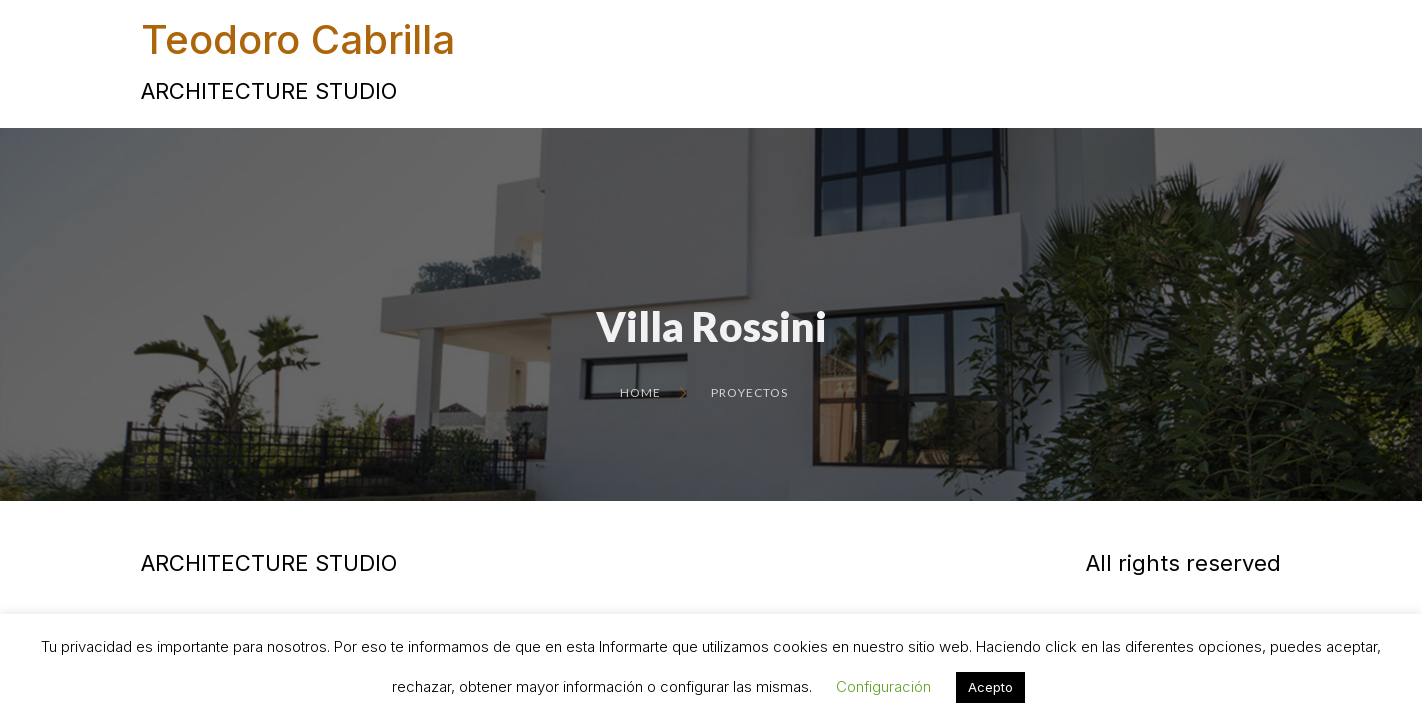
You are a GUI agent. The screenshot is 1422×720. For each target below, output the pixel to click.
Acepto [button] (990, 687)
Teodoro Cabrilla (298, 39)
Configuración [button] (883, 686)
